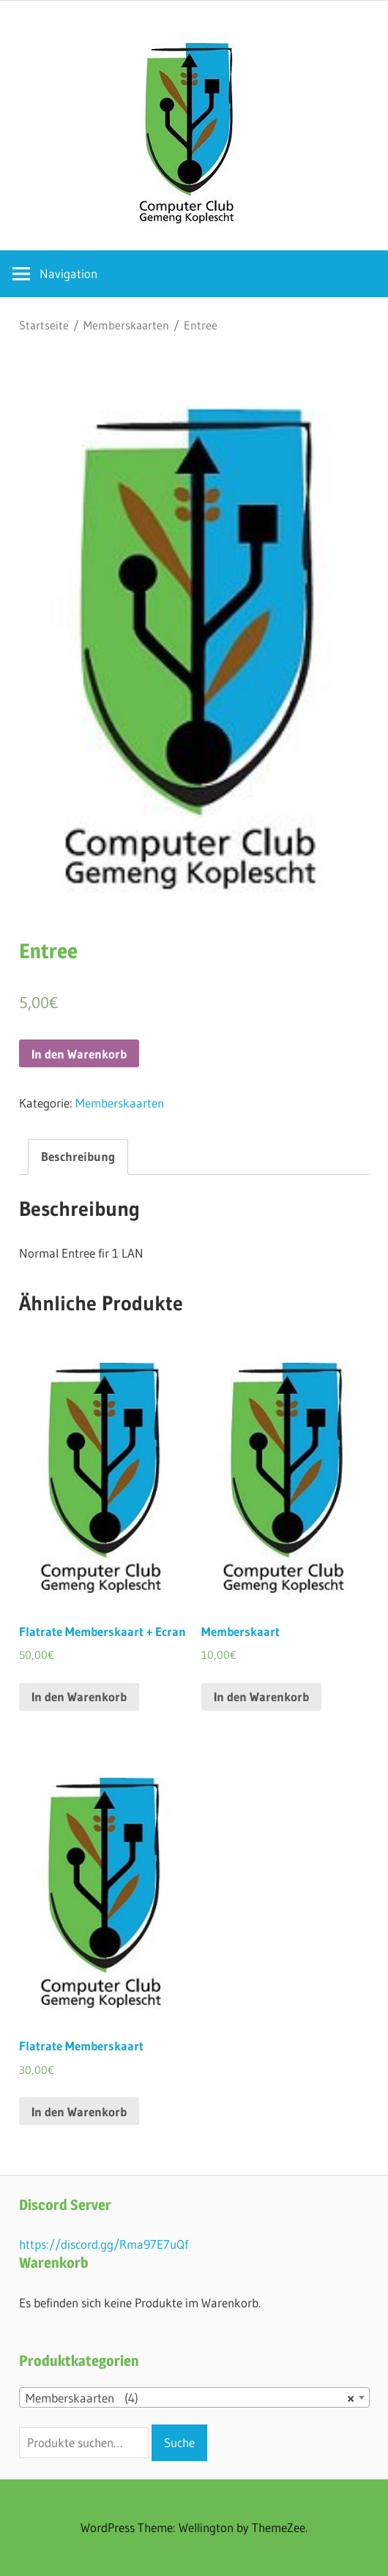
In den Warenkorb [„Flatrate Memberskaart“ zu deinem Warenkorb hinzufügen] (79, 2111)
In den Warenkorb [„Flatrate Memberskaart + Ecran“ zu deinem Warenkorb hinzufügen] (79, 1696)
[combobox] (194, 2397)
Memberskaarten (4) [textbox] (190, 2398)
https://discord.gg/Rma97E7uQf (103, 2244)
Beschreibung (78, 1156)
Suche (179, 2442)
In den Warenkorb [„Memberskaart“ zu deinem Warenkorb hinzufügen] (261, 1696)
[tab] (78, 1157)
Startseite (44, 325)
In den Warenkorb (79, 1053)
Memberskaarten (126, 325)
